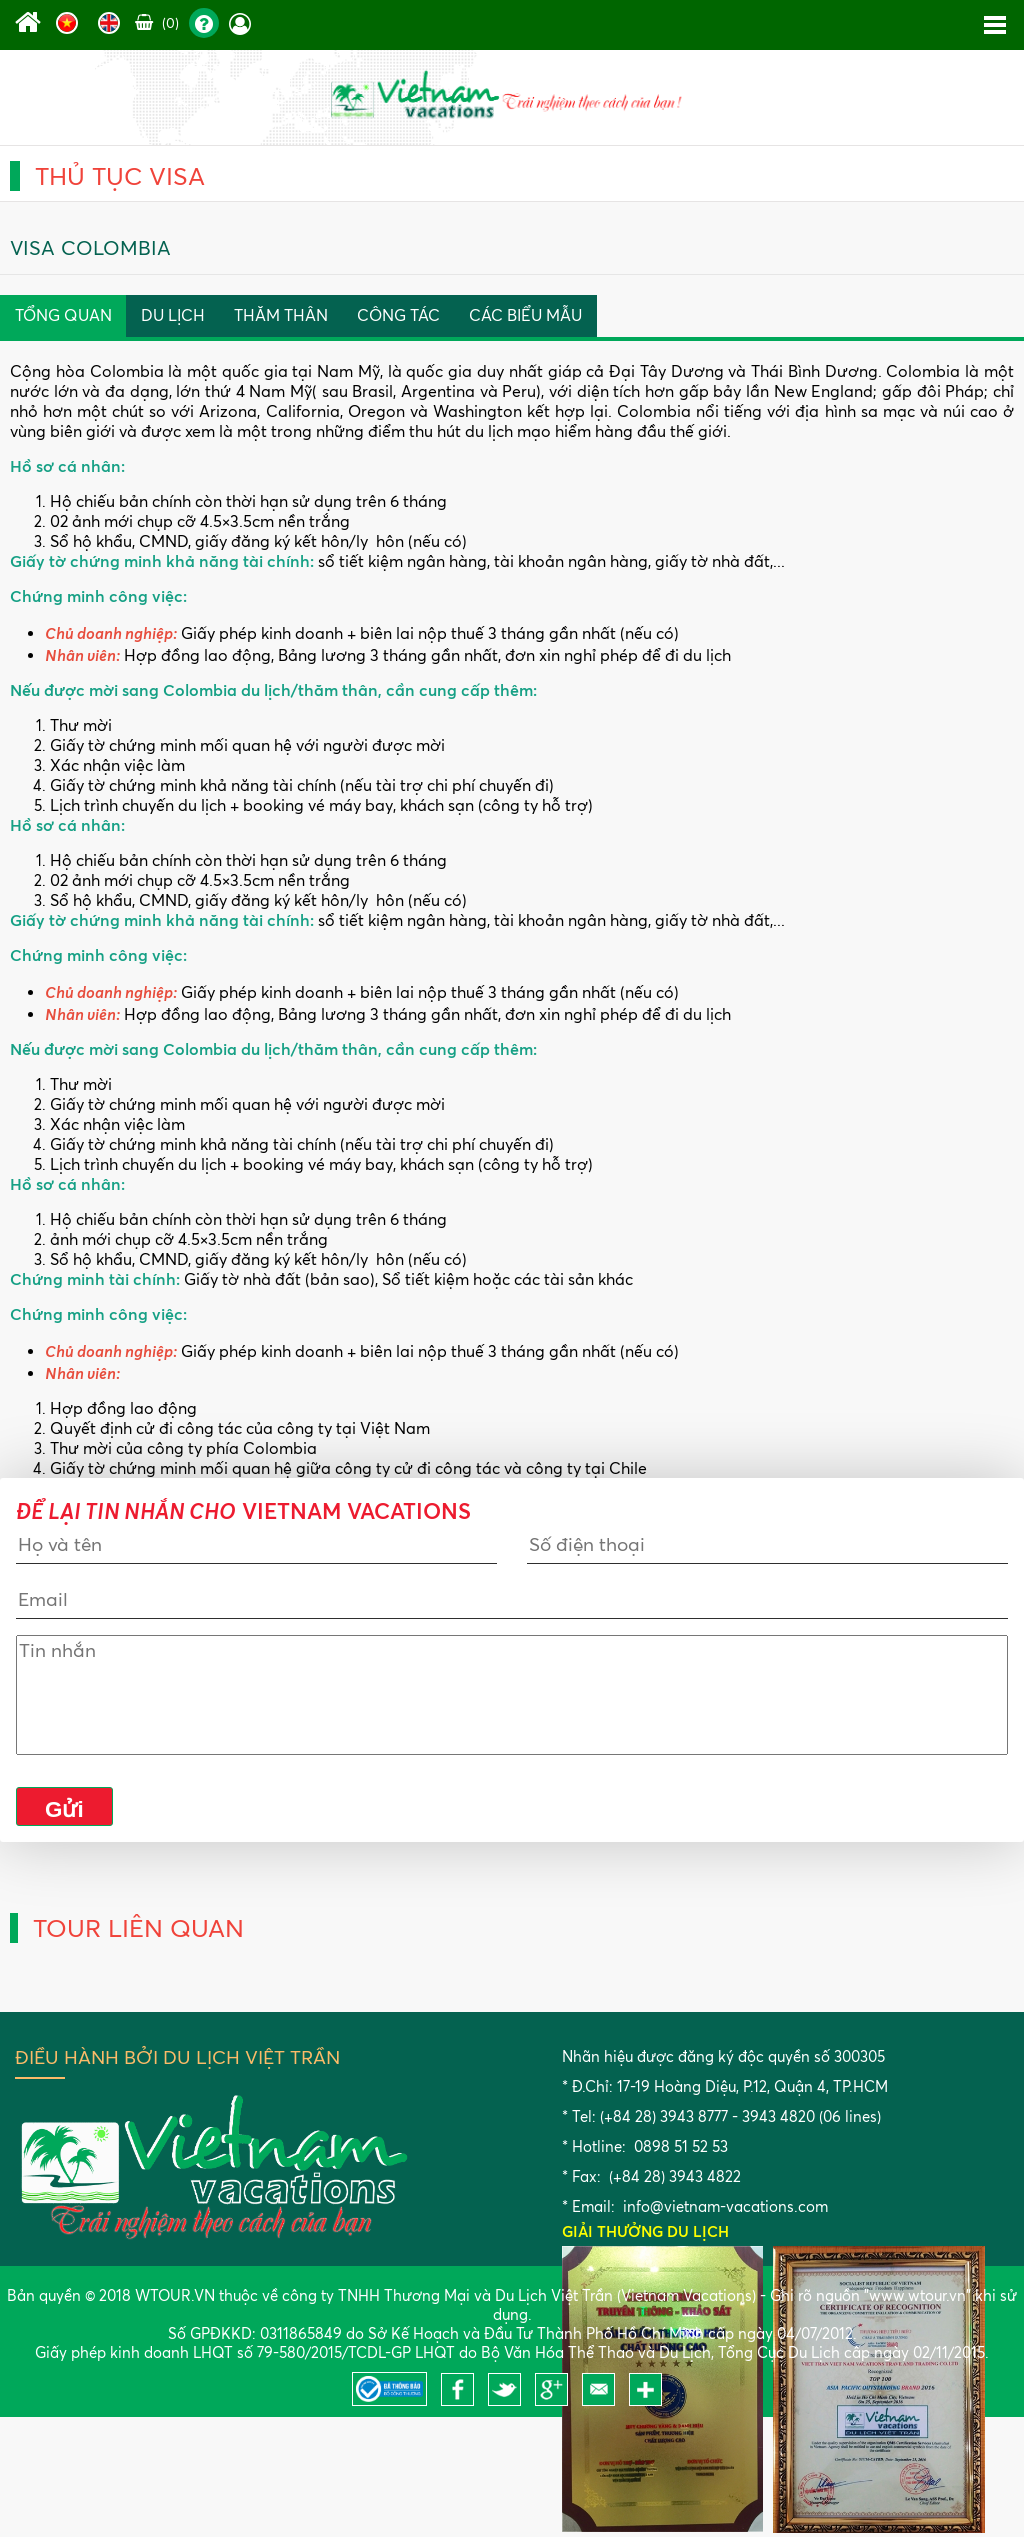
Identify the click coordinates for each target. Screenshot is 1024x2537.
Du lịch (173, 315)
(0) (157, 22)
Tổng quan (63, 315)
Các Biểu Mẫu (525, 315)
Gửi (64, 1809)
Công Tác (398, 315)
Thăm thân (281, 315)
